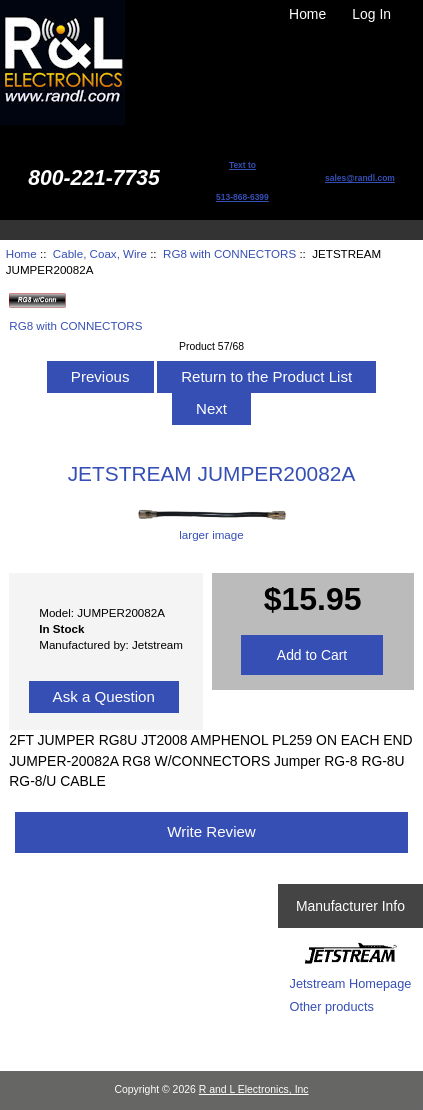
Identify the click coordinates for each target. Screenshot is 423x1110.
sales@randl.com (360, 178)
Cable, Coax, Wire (100, 253)
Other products (332, 1006)
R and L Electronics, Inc (254, 1089)
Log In (371, 14)
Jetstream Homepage (351, 983)
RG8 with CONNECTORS (229, 253)
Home (307, 14)
